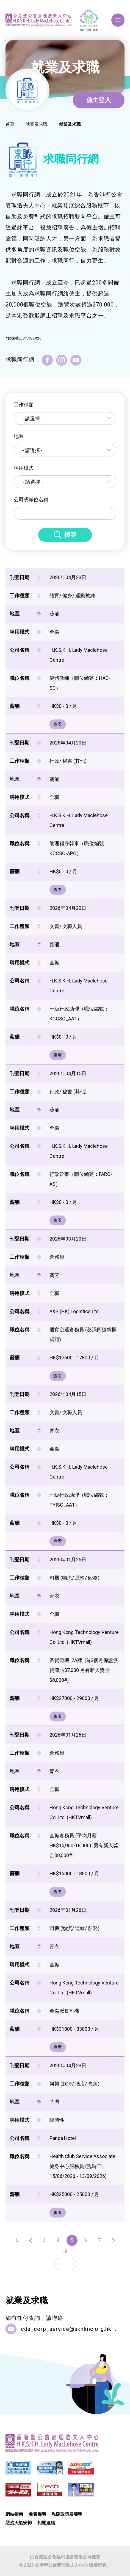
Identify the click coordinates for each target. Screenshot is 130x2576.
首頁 (9, 124)
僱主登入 (99, 100)
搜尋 (70, 534)
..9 (65, 2251)
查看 (57, 724)
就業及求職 (37, 124)
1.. (17, 2240)
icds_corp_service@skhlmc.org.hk (65, 2329)
